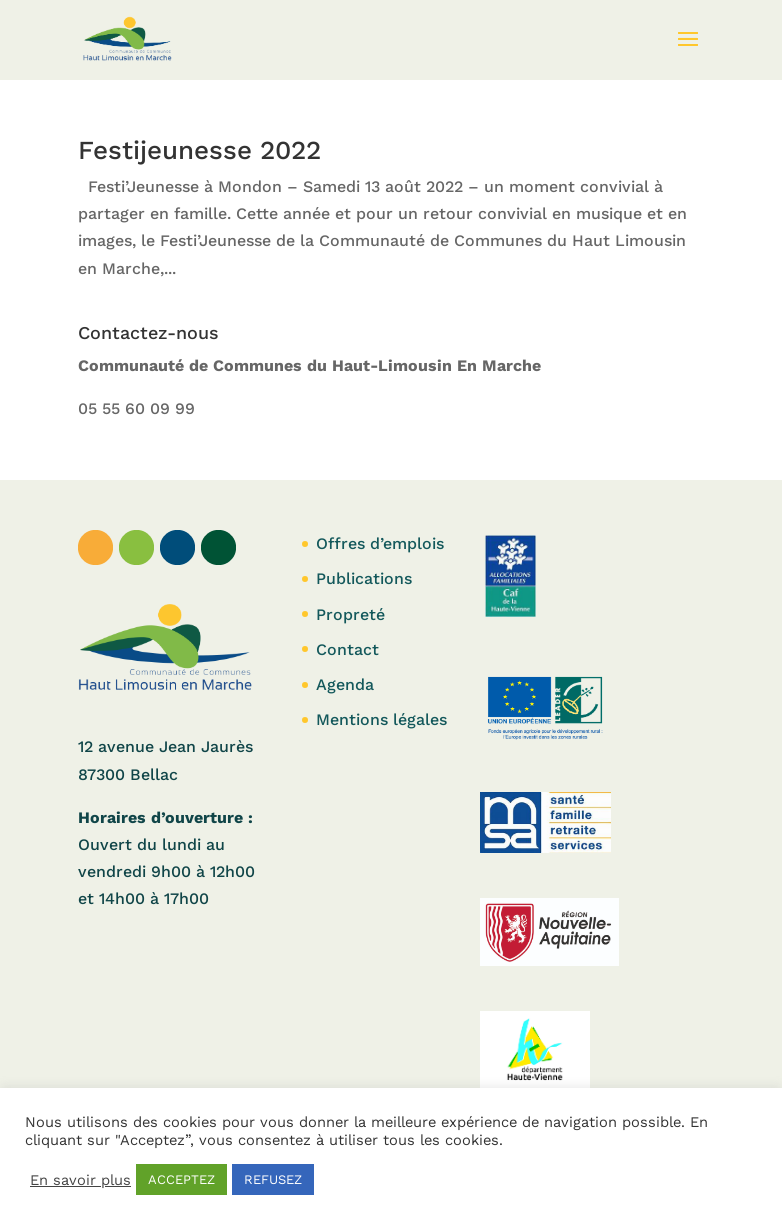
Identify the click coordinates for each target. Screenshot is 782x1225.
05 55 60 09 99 (136, 408)
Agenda (345, 684)
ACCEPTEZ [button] (181, 1179)
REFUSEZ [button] (273, 1179)
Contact (347, 649)
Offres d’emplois (380, 543)
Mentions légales (381, 719)
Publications (364, 578)
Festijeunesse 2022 (199, 150)
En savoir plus (80, 1180)
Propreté (350, 614)
